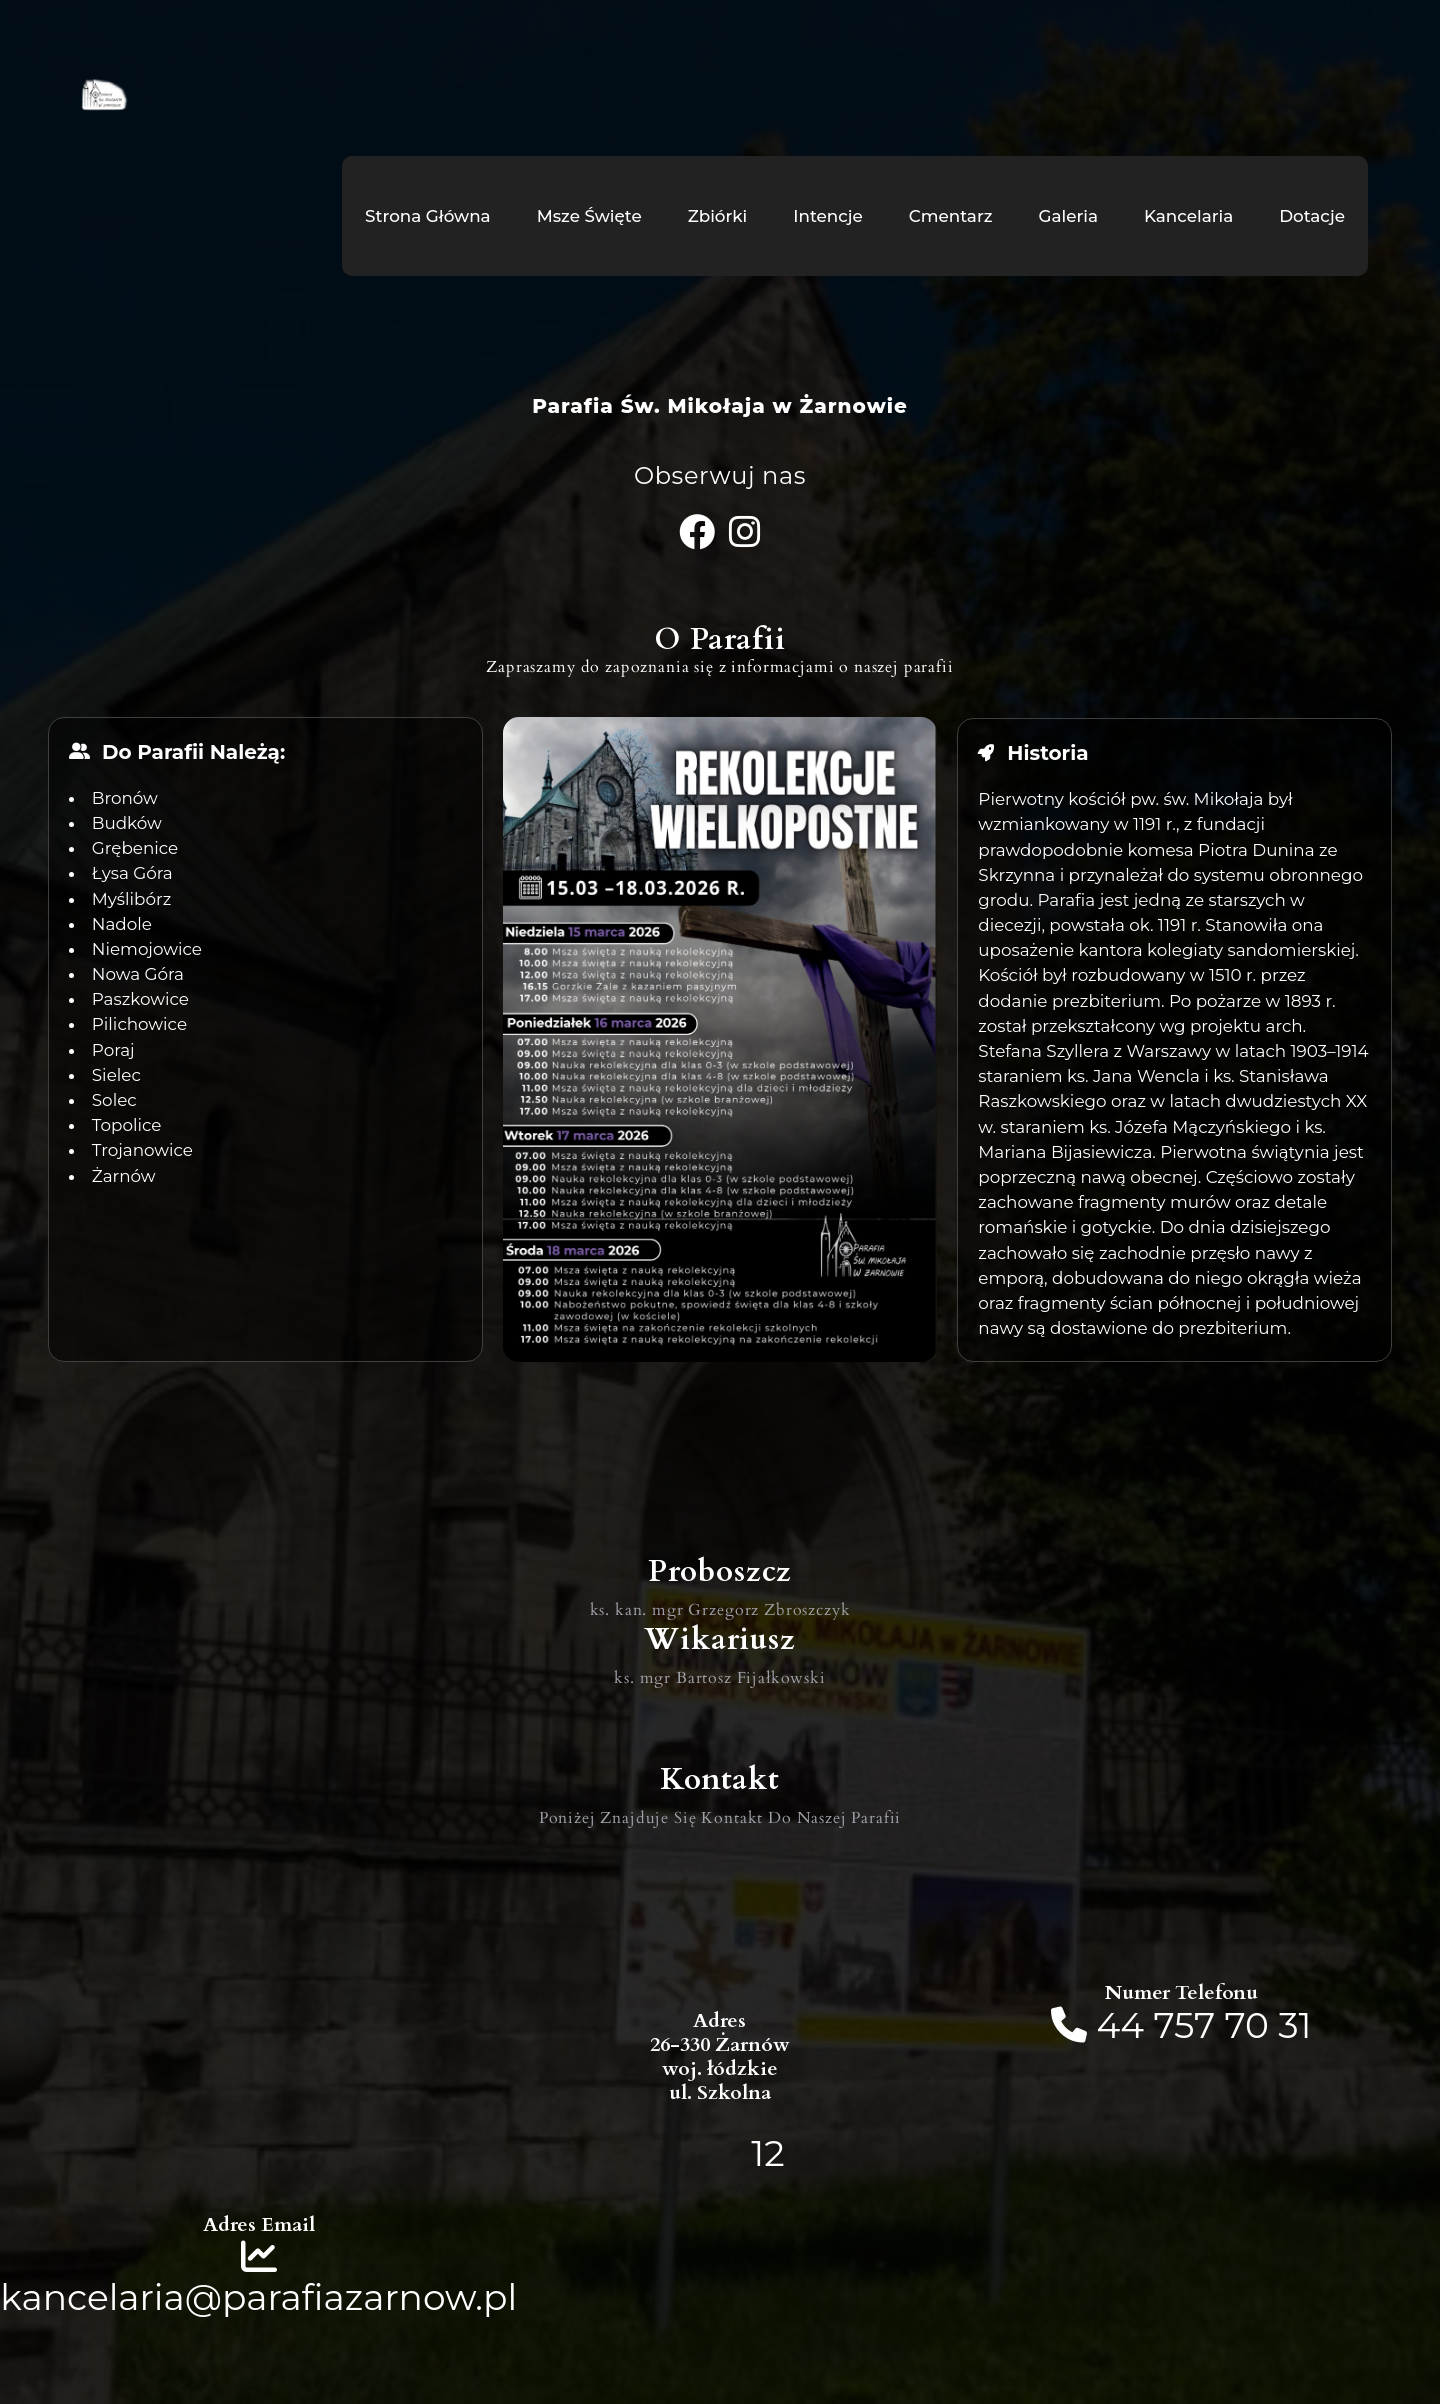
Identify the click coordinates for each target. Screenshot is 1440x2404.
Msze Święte (589, 216)
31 (1294, 2024)
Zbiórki (718, 216)
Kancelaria (1188, 216)
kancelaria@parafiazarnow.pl (258, 2296)
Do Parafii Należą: (193, 752)
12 (767, 2152)
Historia (1047, 752)
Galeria (1068, 216)
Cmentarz (951, 216)
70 (1247, 2024)
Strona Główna (428, 216)
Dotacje (1312, 216)
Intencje (828, 216)
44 (1124, 2024)
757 (1185, 2024)
